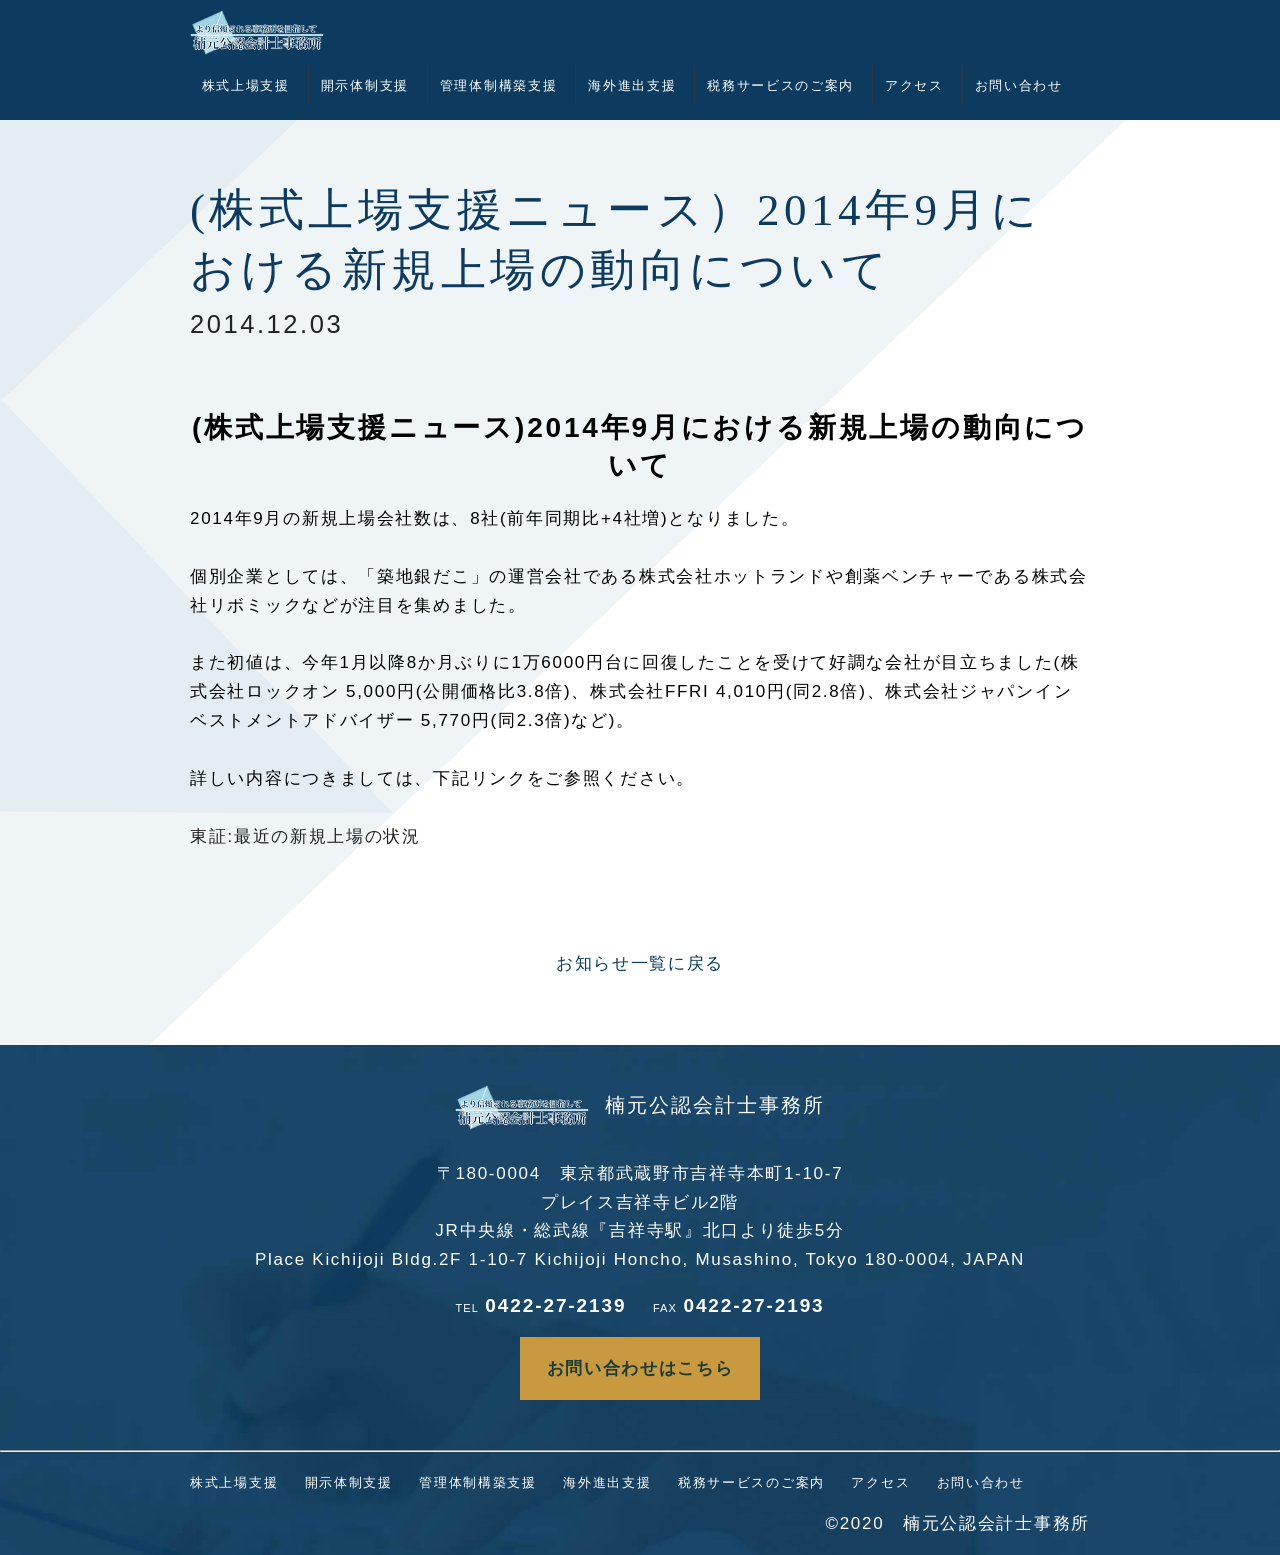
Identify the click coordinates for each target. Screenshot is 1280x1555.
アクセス (914, 85)
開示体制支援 (365, 85)
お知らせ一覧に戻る (640, 963)
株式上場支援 (246, 85)
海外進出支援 (632, 85)
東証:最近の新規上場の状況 (305, 836)
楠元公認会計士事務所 (640, 1105)
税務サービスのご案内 (780, 85)
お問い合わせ (1019, 85)
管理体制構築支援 (499, 85)
